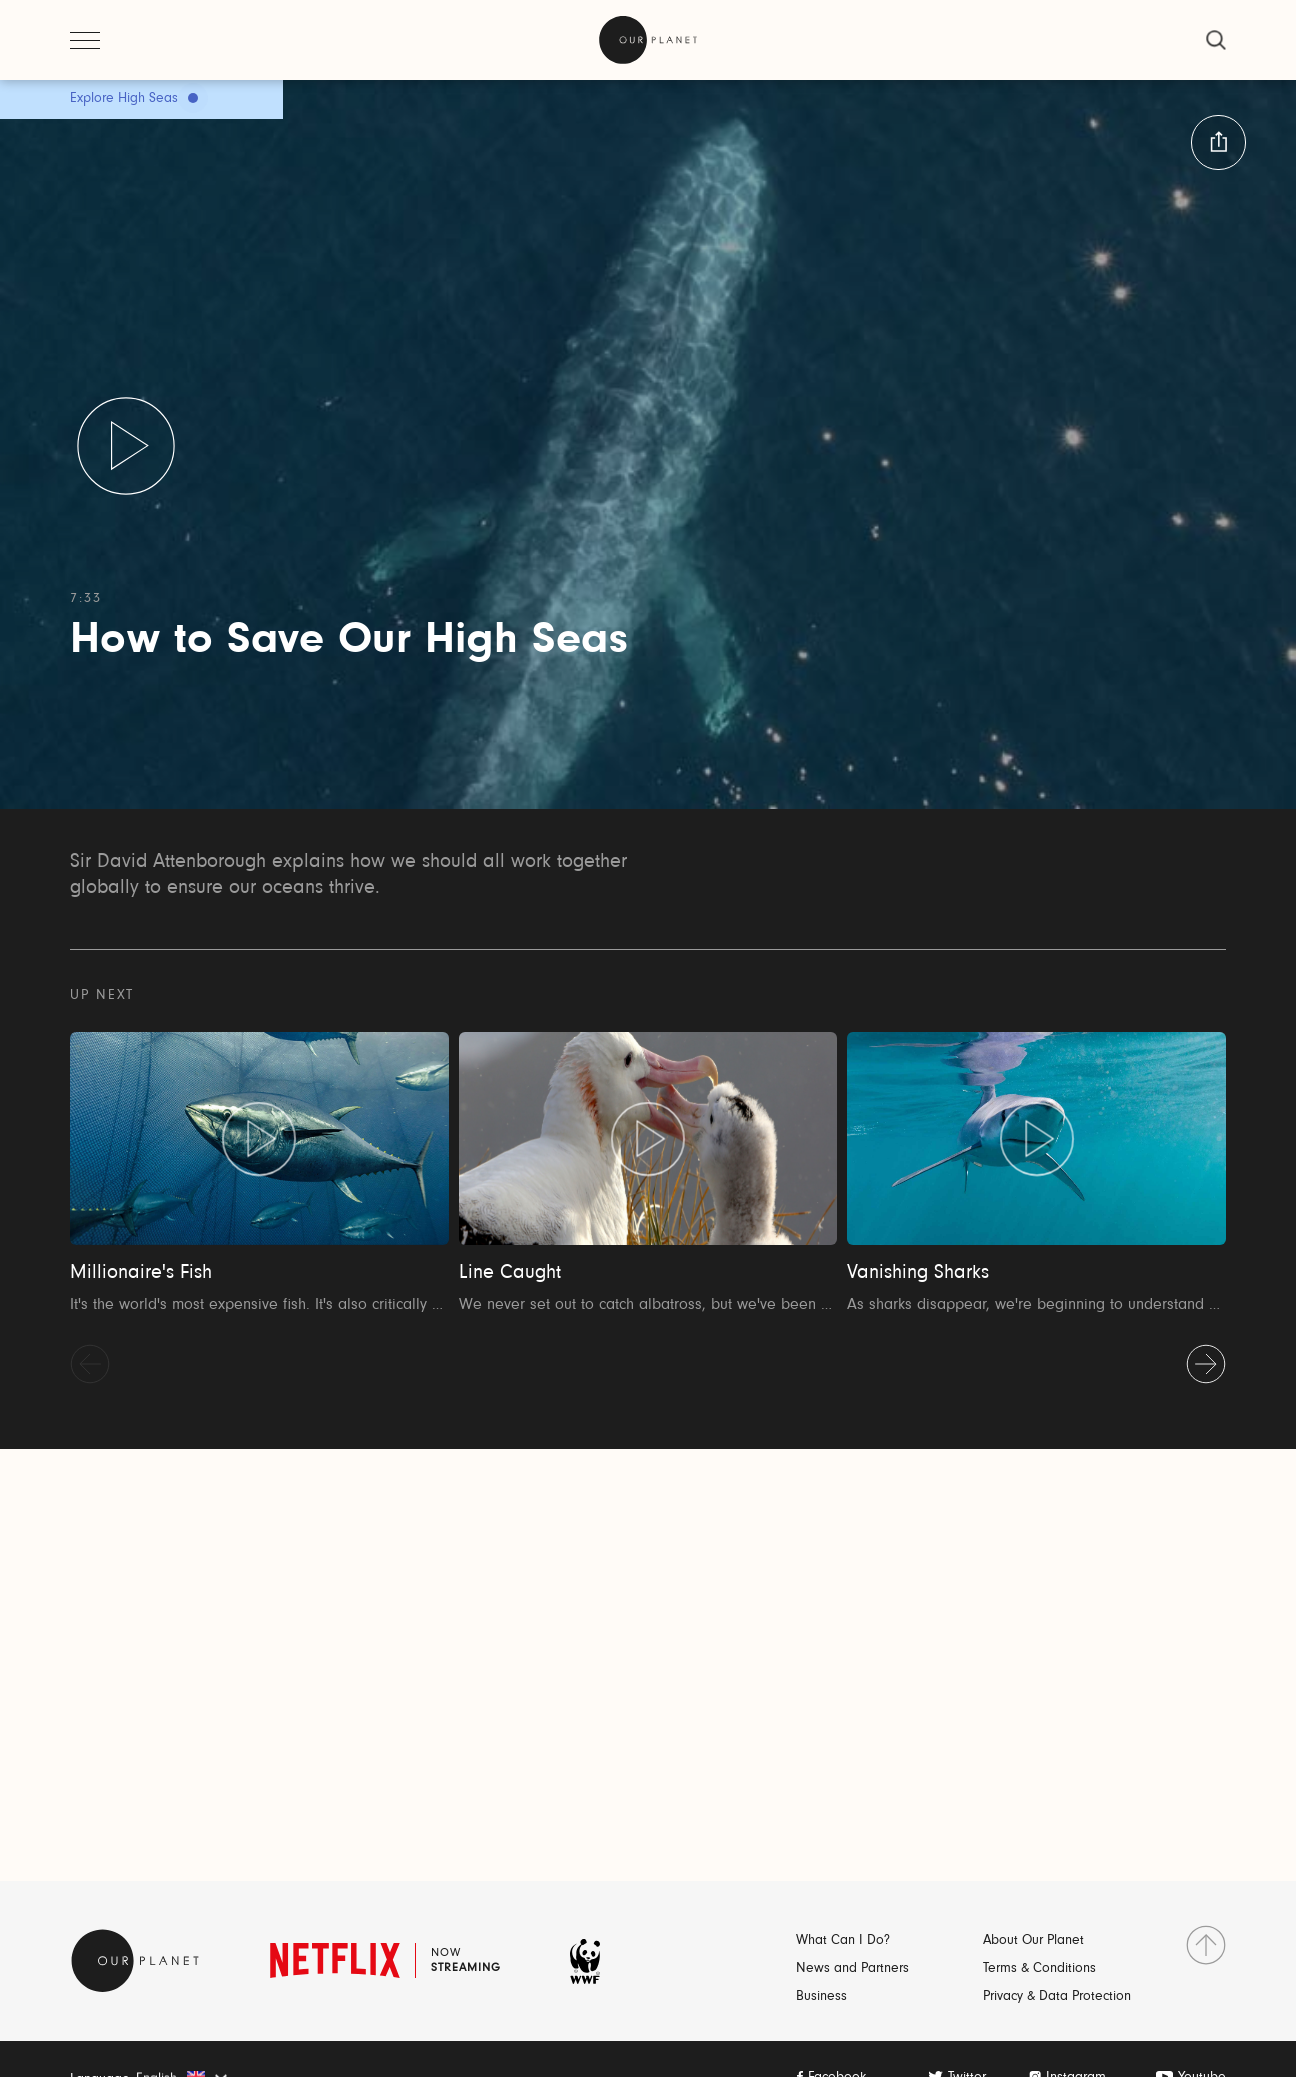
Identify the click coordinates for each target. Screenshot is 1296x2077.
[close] (1216, 40)
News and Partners (852, 1969)
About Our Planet (1033, 1941)
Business (821, 1997)
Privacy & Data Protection (1057, 1997)
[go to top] (1206, 1945)
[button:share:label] (1218, 142)
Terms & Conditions (1039, 1969)
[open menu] (85, 40)
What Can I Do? (843, 1941)
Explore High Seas (124, 99)
